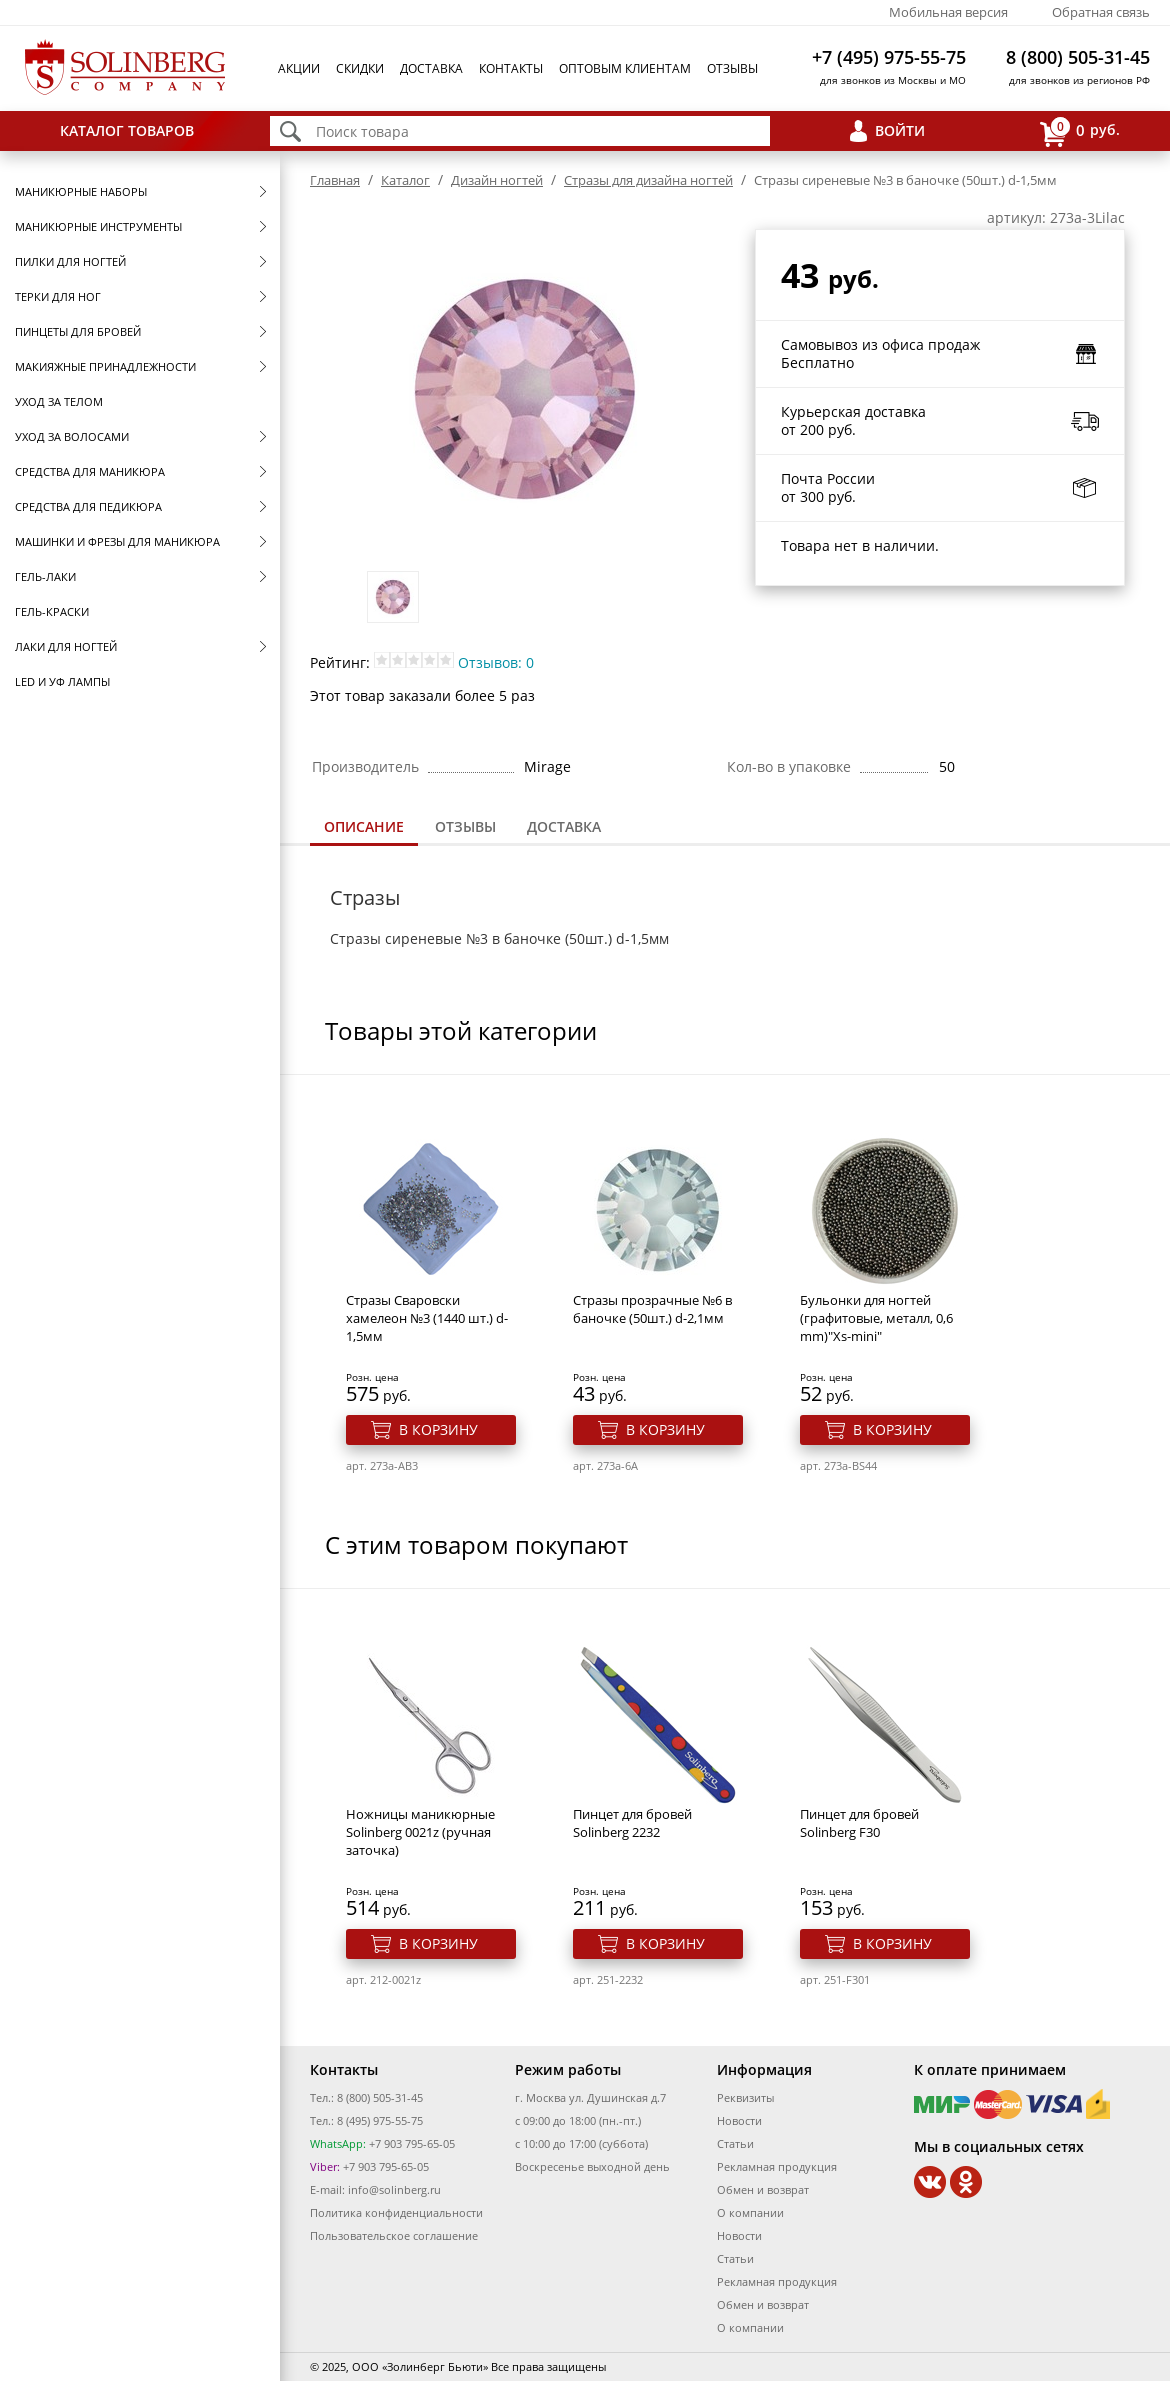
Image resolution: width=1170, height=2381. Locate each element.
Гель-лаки (45, 576)
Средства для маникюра (90, 471)
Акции (299, 68)
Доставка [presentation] (564, 826)
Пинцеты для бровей (78, 331)
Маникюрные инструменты (98, 226)
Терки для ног (58, 296)
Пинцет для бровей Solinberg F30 (859, 1823)
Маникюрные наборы (81, 191)
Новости (739, 2120)
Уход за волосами (72, 436)
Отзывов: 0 (496, 662)
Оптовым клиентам (625, 68)
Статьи (735, 2143)
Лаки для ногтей (66, 646)
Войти (900, 130)
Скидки (360, 68)
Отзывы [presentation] (465, 826)
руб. (1080, 131)
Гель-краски (52, 611)
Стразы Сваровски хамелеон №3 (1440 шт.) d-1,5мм (427, 1318)
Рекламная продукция (777, 2166)
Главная (335, 180)
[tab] (364, 828)
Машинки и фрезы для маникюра (117, 541)
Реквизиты (745, 2097)
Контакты (511, 68)
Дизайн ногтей (497, 180)
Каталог (405, 180)
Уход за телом (59, 401)
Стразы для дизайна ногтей (648, 180)
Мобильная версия (948, 12)
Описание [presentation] (364, 826)
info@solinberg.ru (394, 2189)
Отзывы (732, 68)
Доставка (431, 68)
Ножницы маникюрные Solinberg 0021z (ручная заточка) (420, 1832)
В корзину (438, 1429)
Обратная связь (1101, 12)
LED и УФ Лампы (62, 681)
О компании (750, 2212)
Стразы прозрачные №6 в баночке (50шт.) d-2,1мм (652, 1309)
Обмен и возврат (763, 2189)
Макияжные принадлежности (105, 366)
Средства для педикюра (88, 506)
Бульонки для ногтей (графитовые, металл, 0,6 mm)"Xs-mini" (876, 1318)
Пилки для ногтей (70, 261)
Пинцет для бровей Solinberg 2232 (632, 1823)
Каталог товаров (127, 130)
